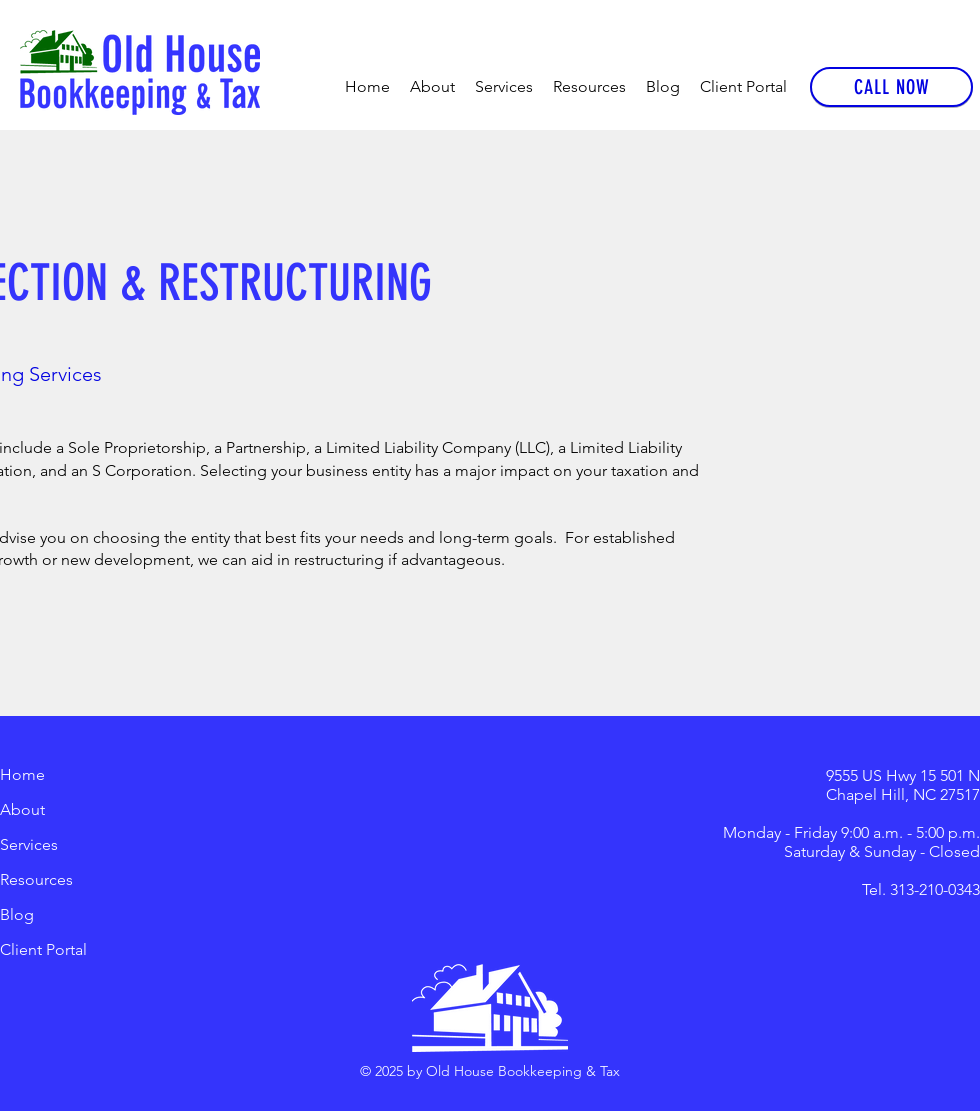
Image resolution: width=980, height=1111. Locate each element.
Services (29, 844)
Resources (36, 879)
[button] (504, 87)
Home (22, 774)
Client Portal (43, 949)
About (22, 809)
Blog (17, 914)
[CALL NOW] (891, 87)
